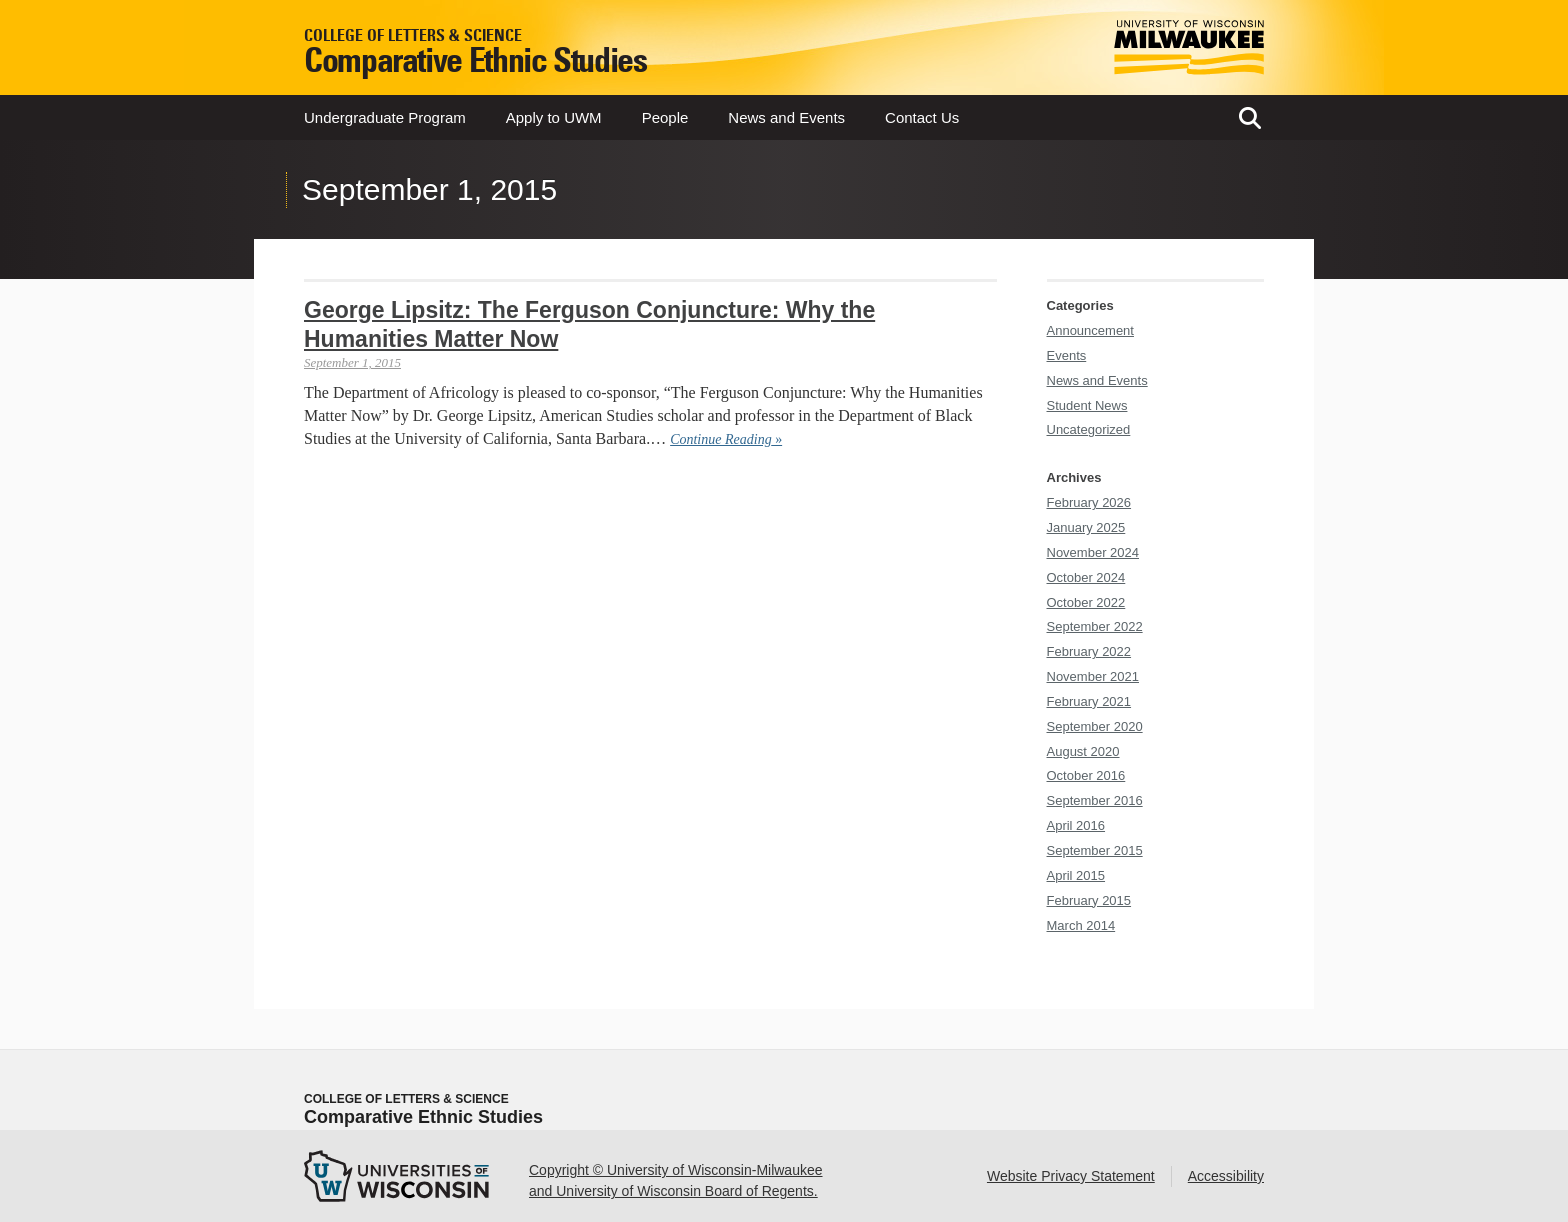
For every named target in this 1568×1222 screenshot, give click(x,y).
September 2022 (1095, 626)
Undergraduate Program (385, 117)
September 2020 (1095, 726)
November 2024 (1093, 552)
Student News (1087, 405)
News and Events (786, 117)
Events (1067, 355)
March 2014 (1081, 925)
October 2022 (1086, 602)
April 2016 (1076, 825)
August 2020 (1083, 751)
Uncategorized (1089, 429)
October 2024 (1086, 577)
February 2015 (1089, 900)
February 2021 (1089, 701)
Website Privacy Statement (1071, 1176)
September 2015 (1095, 850)
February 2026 (1089, 502)
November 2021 (1093, 676)
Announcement (1090, 330)
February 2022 (1089, 651)
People (665, 117)
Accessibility (1226, 1176)
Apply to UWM (554, 117)
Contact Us (922, 117)
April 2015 (1076, 875)
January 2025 (1086, 527)
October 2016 (1086, 775)
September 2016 (1095, 800)
